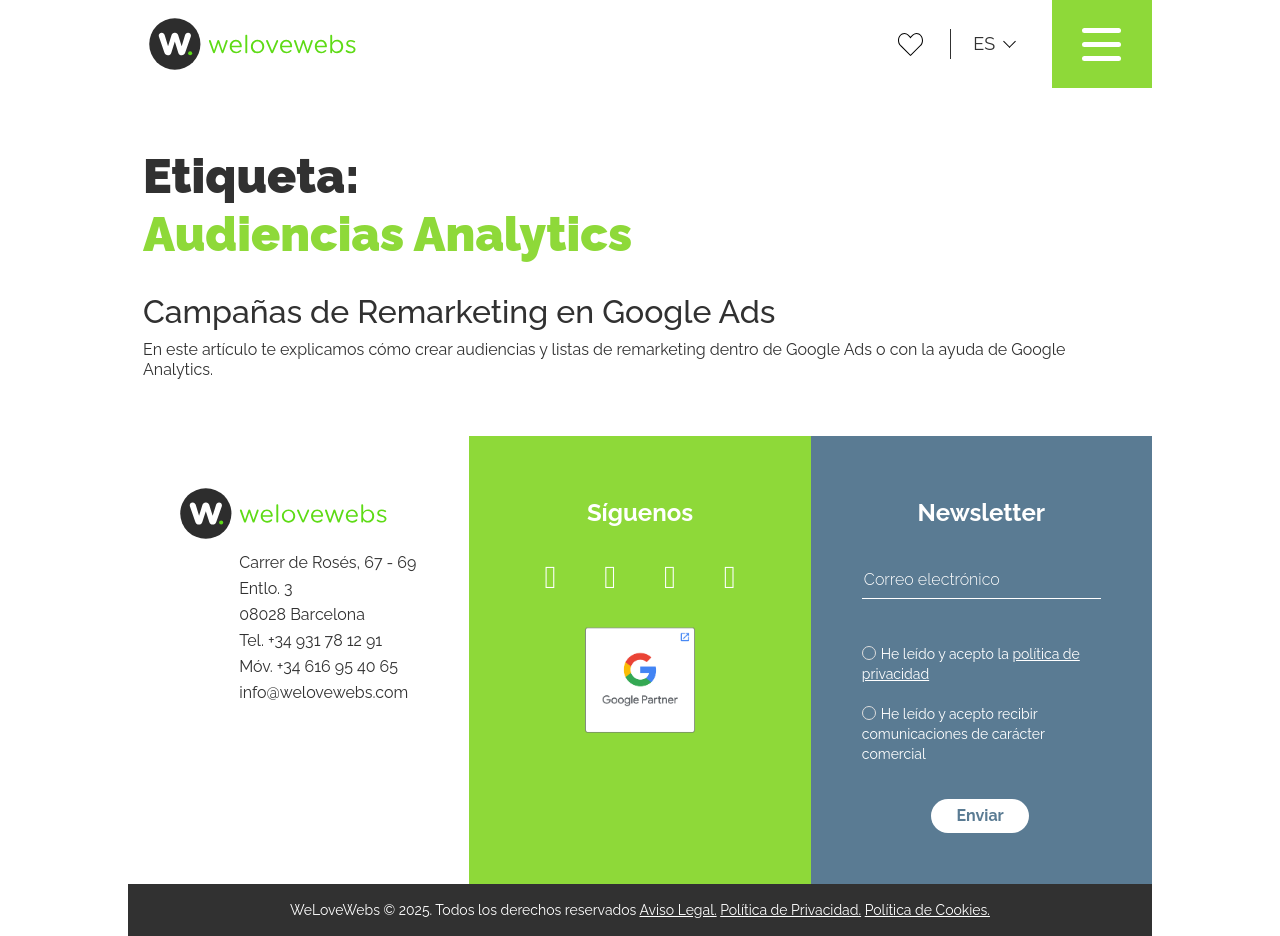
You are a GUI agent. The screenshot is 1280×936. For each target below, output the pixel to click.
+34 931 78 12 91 (325, 640)
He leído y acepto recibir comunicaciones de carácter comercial (953, 734)
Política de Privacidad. (790, 910)
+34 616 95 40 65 (337, 666)
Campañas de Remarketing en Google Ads (459, 311)
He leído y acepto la (971, 664)
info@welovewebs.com (323, 692)
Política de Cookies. (927, 910)
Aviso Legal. (677, 910)
